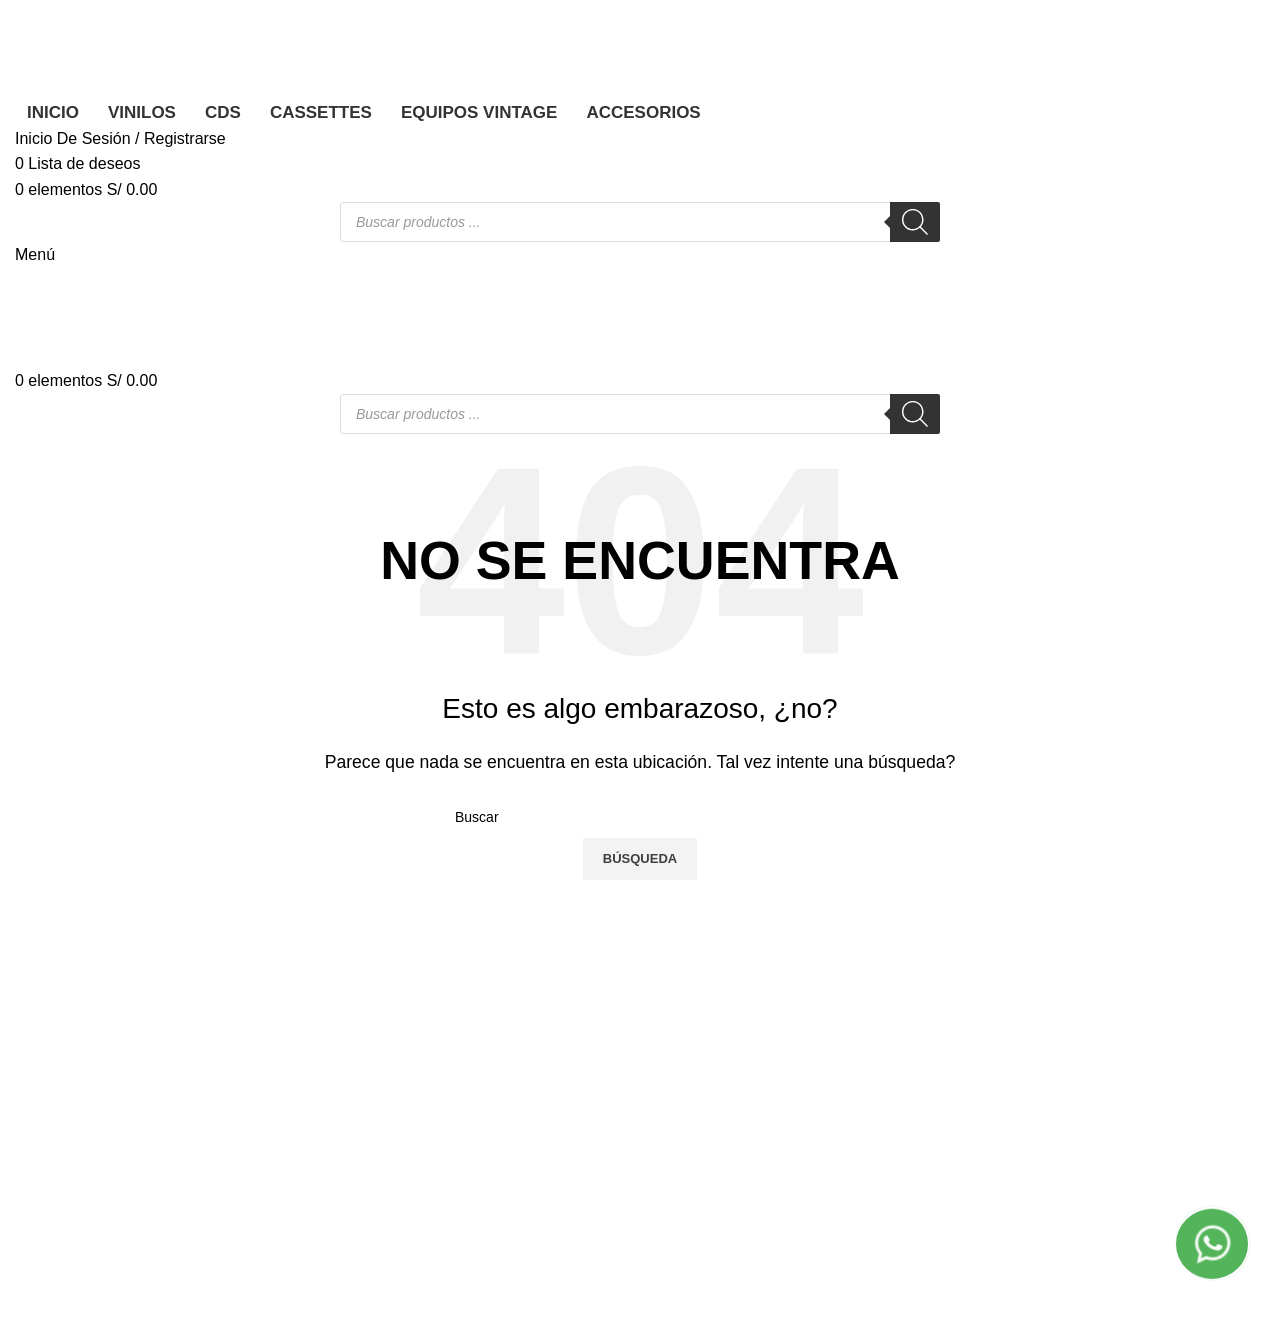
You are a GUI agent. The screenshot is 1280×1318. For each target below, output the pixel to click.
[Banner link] (640, 659)
